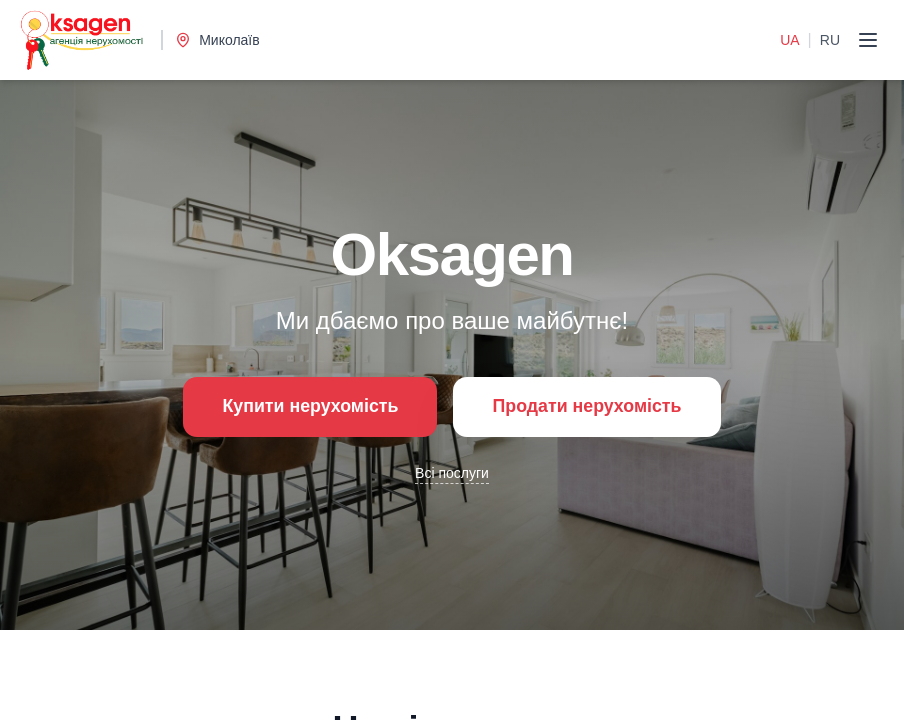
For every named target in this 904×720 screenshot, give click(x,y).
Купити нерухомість (308, 407)
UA (789, 40)
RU (830, 40)
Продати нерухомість (588, 407)
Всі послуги (452, 473)
